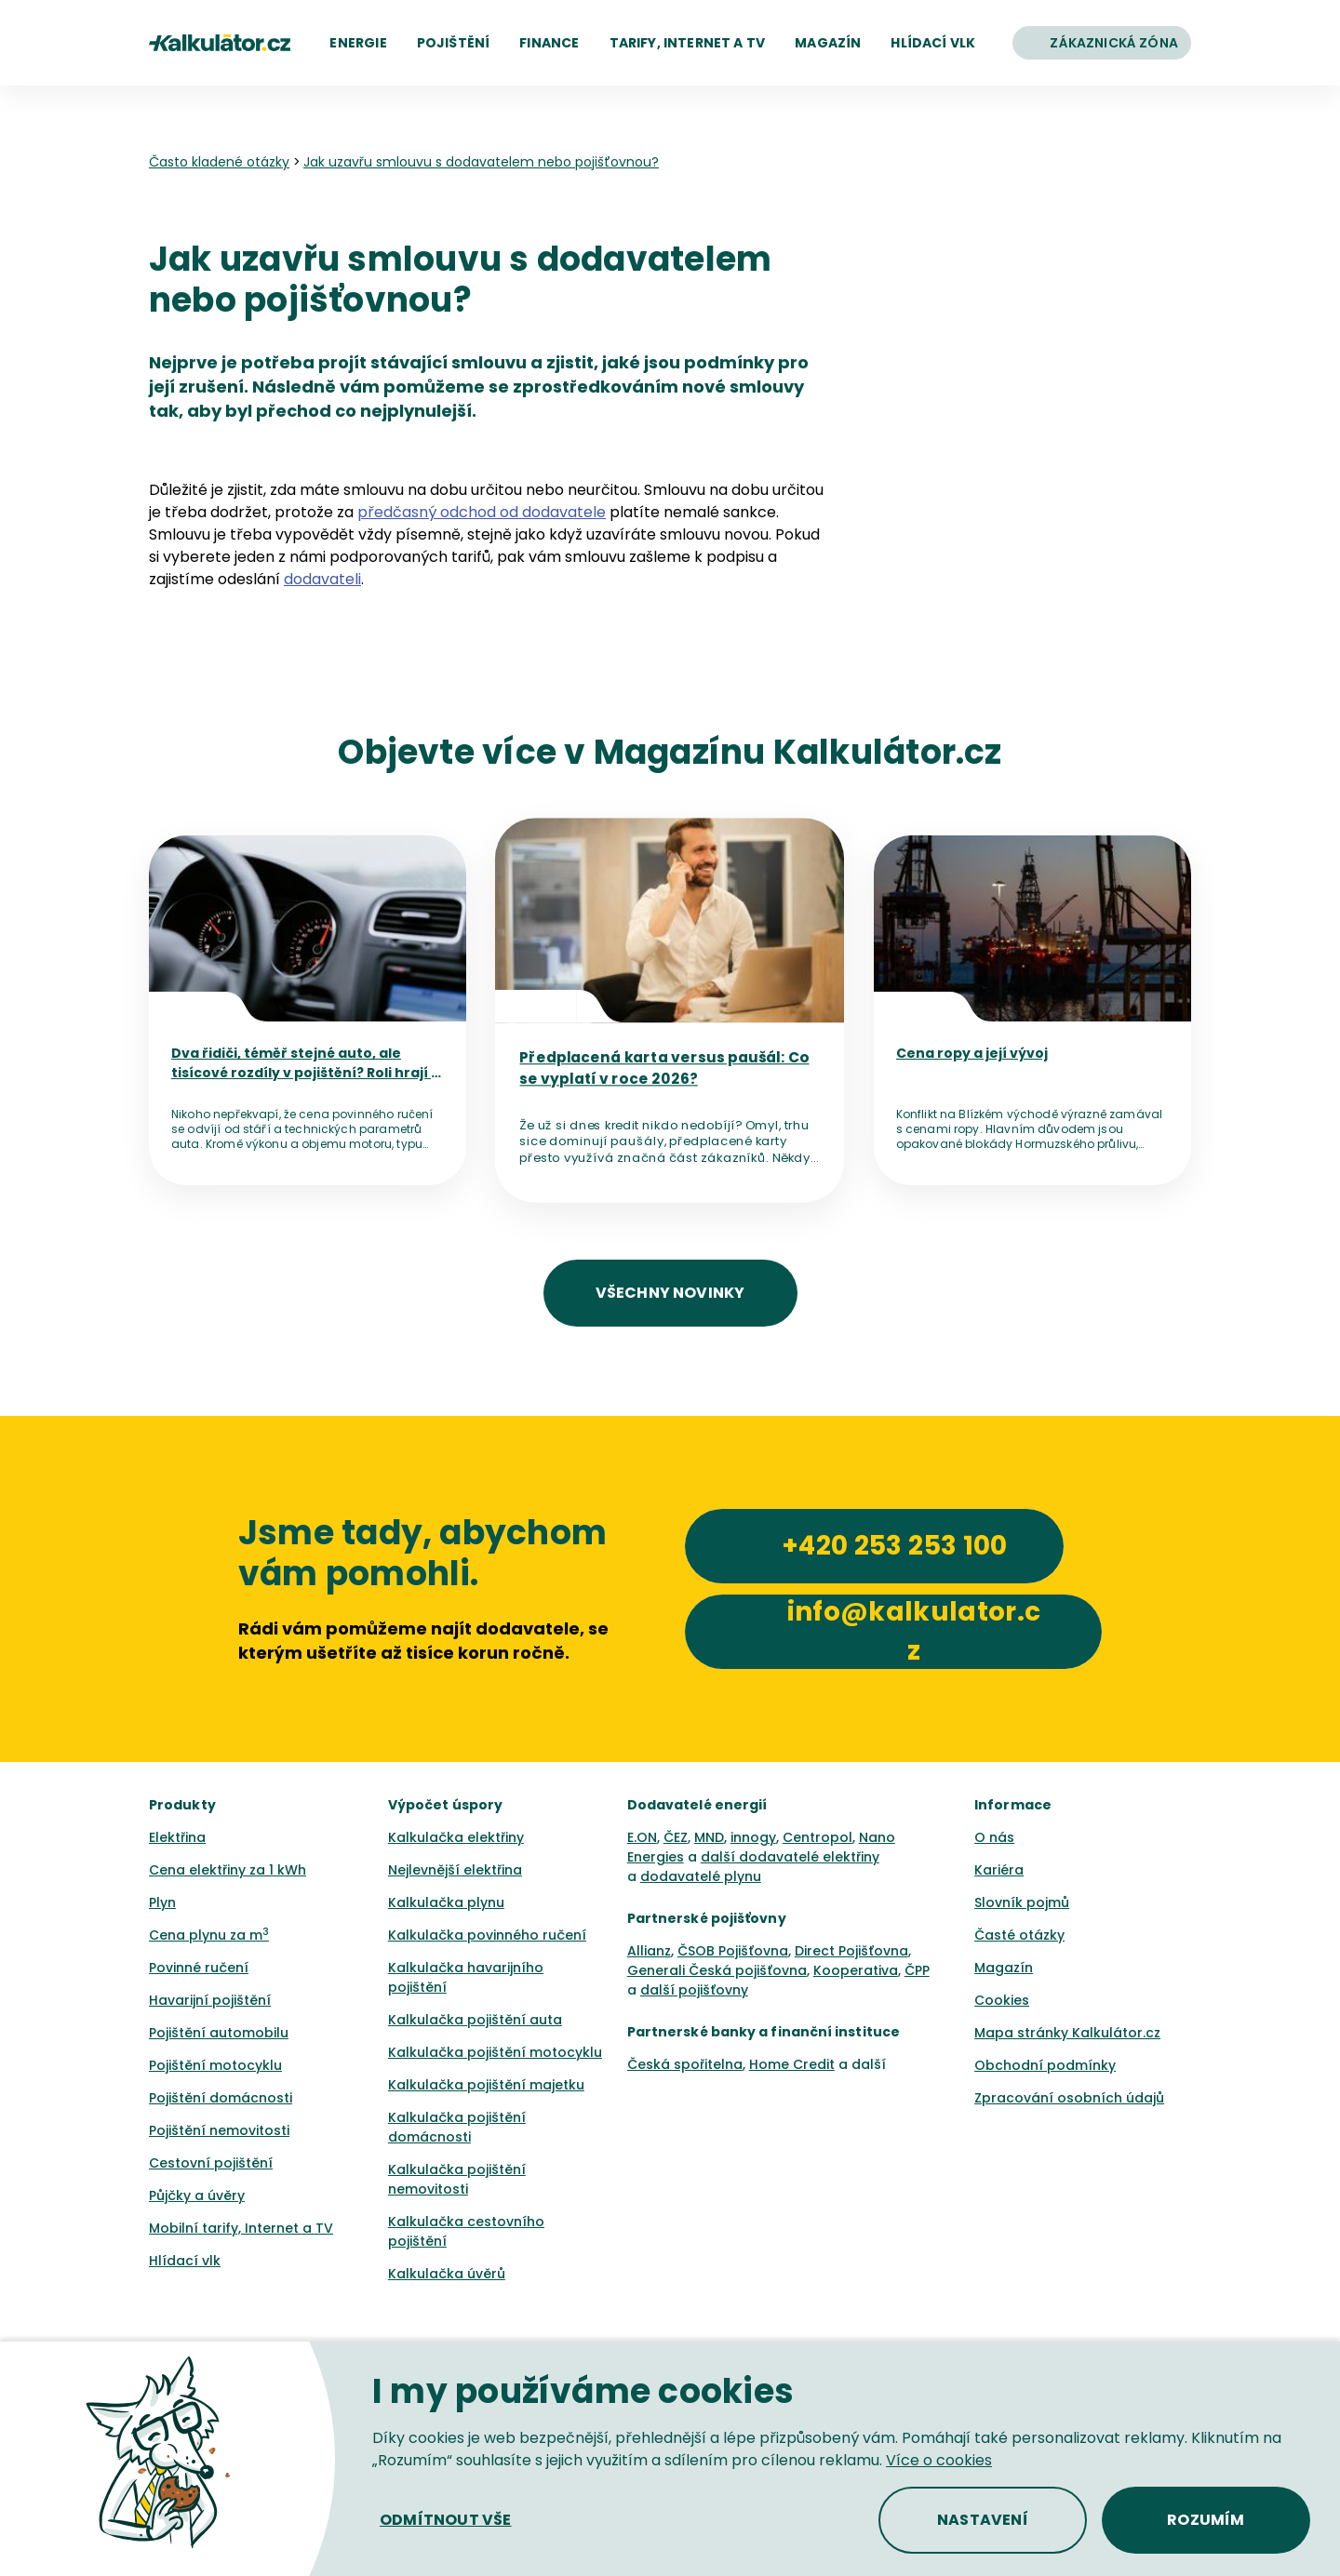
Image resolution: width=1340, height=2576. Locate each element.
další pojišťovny (694, 1990)
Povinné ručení (198, 1967)
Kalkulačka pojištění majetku (486, 2084)
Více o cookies (939, 2460)
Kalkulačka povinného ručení (487, 1935)
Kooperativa (855, 1970)
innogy (753, 1837)
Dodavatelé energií (697, 1804)
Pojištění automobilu (218, 2032)
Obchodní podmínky (1045, 2065)
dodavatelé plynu (700, 1876)
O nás (994, 1837)
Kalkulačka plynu (446, 1902)
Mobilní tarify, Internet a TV (241, 2228)
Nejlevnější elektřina (455, 1870)
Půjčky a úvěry (197, 2195)
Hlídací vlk (185, 2260)
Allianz (649, 1951)
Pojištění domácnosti (220, 2098)
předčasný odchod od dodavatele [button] (481, 512)
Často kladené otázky (219, 162)
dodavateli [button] (322, 579)
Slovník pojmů (1021, 1902)
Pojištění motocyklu (215, 2065)
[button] (358, 43)
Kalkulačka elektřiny (456, 1837)
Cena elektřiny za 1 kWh (227, 1870)
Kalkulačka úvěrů (446, 2273)
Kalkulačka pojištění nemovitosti (457, 2179)
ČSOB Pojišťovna (732, 1951)
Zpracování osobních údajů (1069, 2098)
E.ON (642, 1837)
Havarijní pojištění (210, 2000)
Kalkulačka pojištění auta (475, 2019)
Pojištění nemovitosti (219, 2130)
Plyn (162, 1902)
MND (709, 1837)
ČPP (917, 1970)
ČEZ (675, 1837)
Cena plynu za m (209, 1935)
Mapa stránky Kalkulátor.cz (1067, 2032)
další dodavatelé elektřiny (790, 1857)
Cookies (1001, 2000)
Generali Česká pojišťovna (717, 1970)
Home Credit (792, 2064)
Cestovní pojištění (211, 2163)
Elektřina (177, 1837)
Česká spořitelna (685, 2064)
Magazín (1003, 1967)
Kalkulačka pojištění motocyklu (495, 2052)
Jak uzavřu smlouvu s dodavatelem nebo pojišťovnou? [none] (481, 162)
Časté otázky (1019, 1935)
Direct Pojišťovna (851, 1951)
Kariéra (999, 1870)
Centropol (817, 1837)
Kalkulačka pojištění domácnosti (457, 2127)
